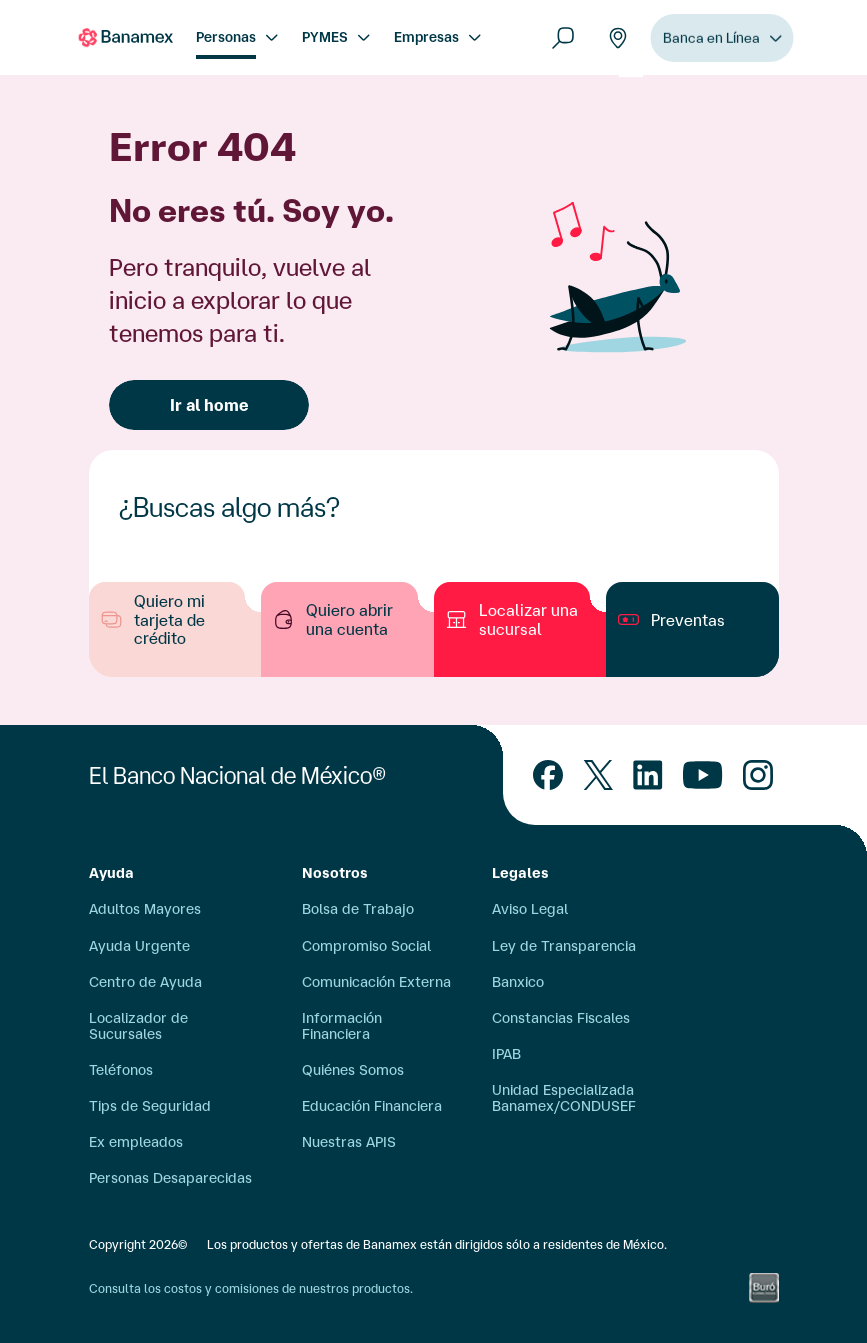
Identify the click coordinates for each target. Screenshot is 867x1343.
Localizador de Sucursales (138, 1026)
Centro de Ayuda (145, 982)
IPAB (506, 1054)
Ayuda (111, 873)
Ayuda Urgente (139, 946)
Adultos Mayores (145, 909)
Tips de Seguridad (150, 1106)
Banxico (518, 982)
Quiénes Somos (353, 1070)
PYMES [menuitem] (325, 37)
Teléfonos (121, 1070)
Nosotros (335, 873)
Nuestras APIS (349, 1142)
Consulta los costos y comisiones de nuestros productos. (251, 1288)
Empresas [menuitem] (426, 37)
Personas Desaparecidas (170, 1178)
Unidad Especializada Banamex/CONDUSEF (564, 1098)
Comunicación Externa (376, 982)
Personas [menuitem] (226, 37)
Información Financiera (342, 1026)
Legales (520, 873)
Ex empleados (136, 1142)
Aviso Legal (530, 909)
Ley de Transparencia (564, 946)
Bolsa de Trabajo (358, 909)
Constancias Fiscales (561, 1018)
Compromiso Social (366, 946)
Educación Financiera (372, 1106)
